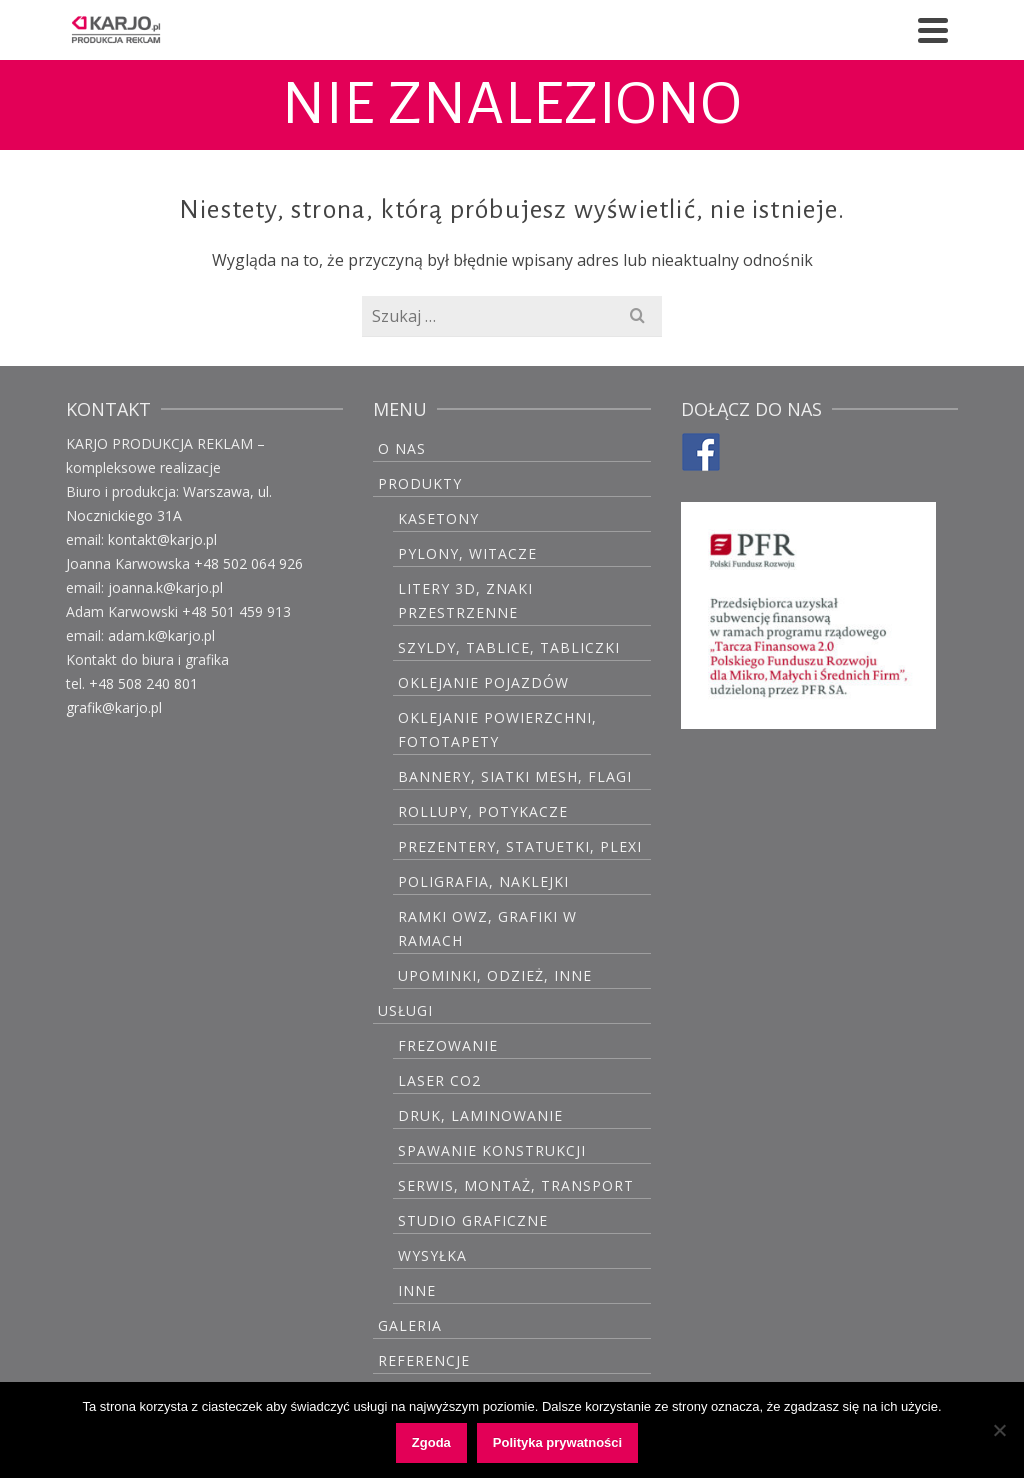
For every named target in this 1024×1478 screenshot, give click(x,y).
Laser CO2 (439, 1080)
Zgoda (431, 1442)
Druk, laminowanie (480, 1115)
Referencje (424, 1360)
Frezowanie (448, 1045)
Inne (417, 1290)
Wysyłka (432, 1255)
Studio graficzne (473, 1220)
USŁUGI (405, 1010)
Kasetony (438, 518)
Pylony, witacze (467, 553)
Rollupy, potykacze (483, 811)
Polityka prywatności (557, 1442)
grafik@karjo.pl (114, 707)
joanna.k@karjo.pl (165, 587)
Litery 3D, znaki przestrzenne (465, 600)
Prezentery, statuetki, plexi (520, 846)
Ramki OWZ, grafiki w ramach (487, 928)
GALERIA (410, 1325)
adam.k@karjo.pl (161, 635)
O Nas (402, 448)
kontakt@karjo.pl (162, 539)
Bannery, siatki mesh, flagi (515, 776)
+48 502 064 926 (248, 563)
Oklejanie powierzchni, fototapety (497, 729)
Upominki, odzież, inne (495, 975)
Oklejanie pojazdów (483, 682)
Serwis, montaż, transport (516, 1185)
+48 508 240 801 (143, 683)
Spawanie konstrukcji (492, 1150)
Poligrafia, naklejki (483, 881)
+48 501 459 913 (236, 611)
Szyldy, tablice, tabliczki (509, 647)
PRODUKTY (420, 483)
